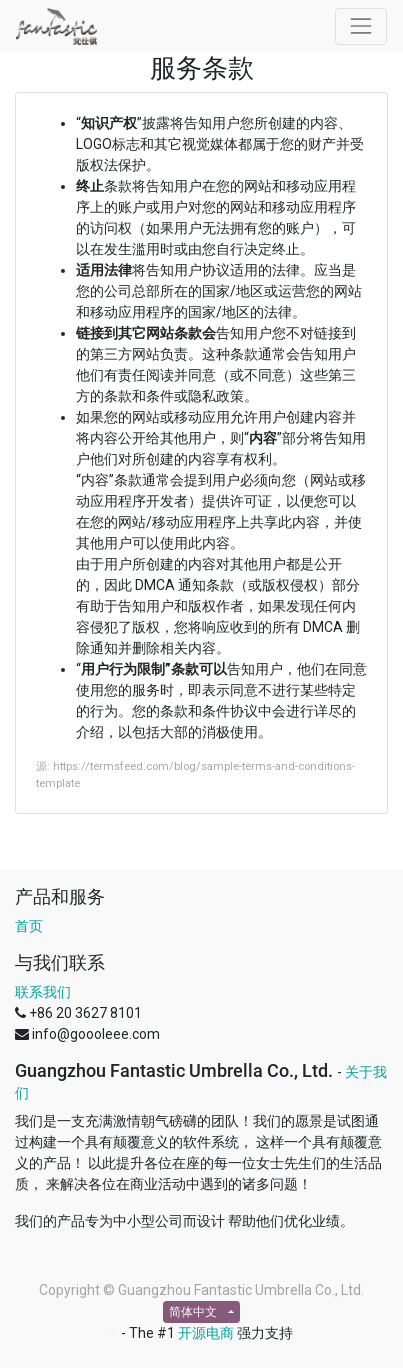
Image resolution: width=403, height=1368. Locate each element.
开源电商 (206, 1333)
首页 (29, 926)
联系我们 (43, 992)
